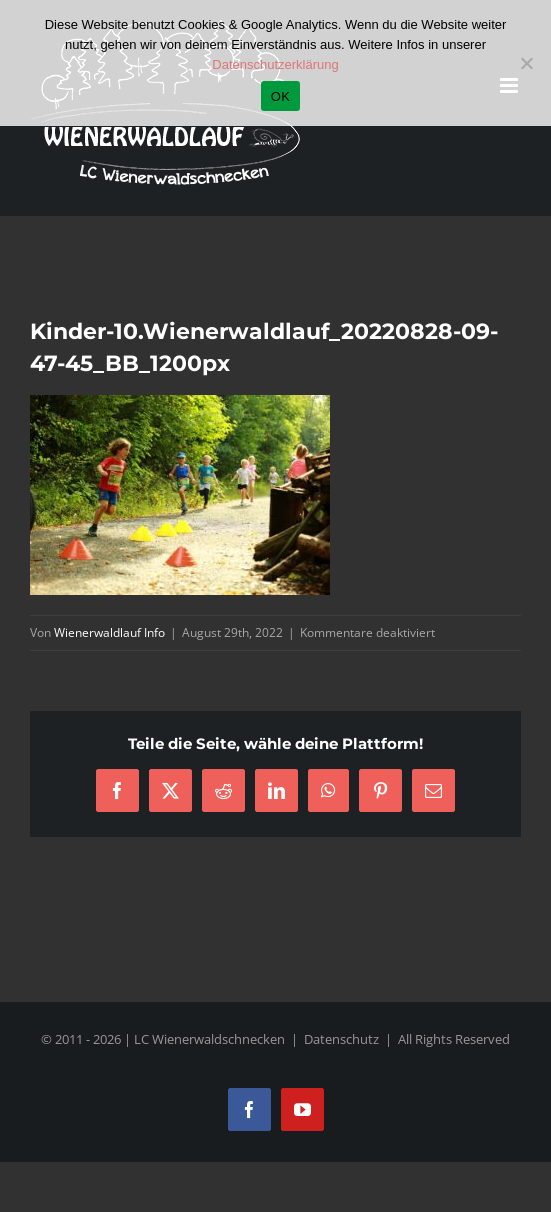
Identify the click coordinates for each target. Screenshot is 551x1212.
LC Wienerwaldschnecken (209, 1039)
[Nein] (526, 63)
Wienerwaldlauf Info (109, 632)
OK (280, 96)
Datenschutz (341, 1039)
